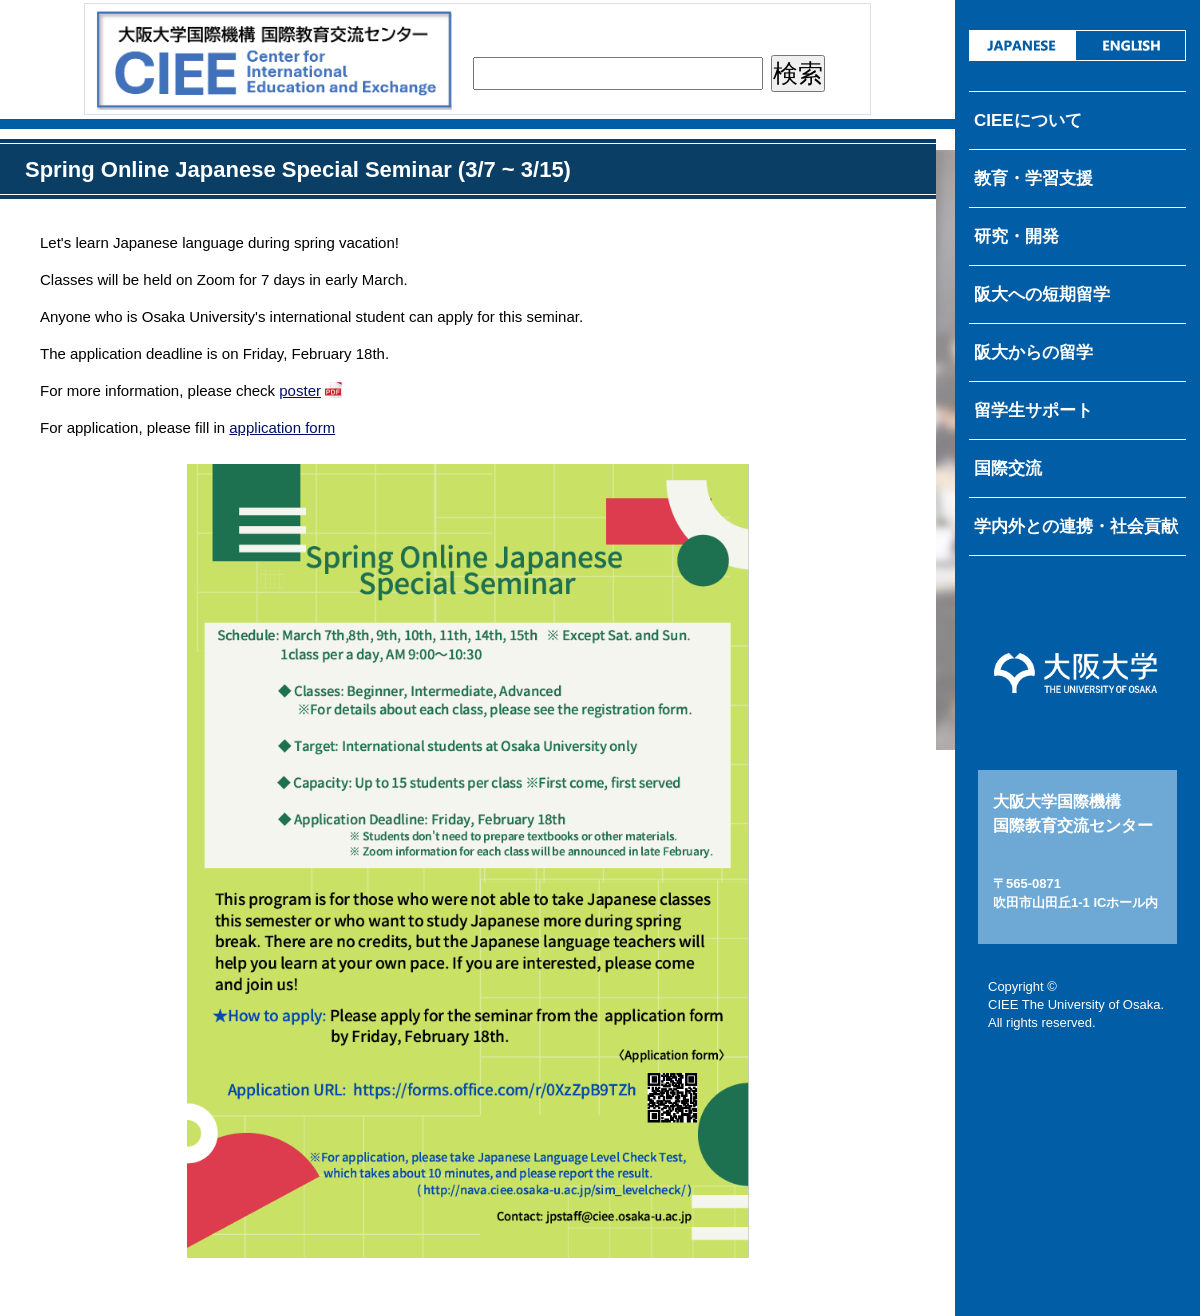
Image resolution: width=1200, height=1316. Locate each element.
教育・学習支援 (1033, 178)
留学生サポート (1033, 410)
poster (300, 390)
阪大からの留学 (1033, 352)
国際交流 (1008, 468)
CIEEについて (1028, 120)
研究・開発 (1016, 236)
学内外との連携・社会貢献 (1076, 526)
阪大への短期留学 (1042, 294)
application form (282, 427)
